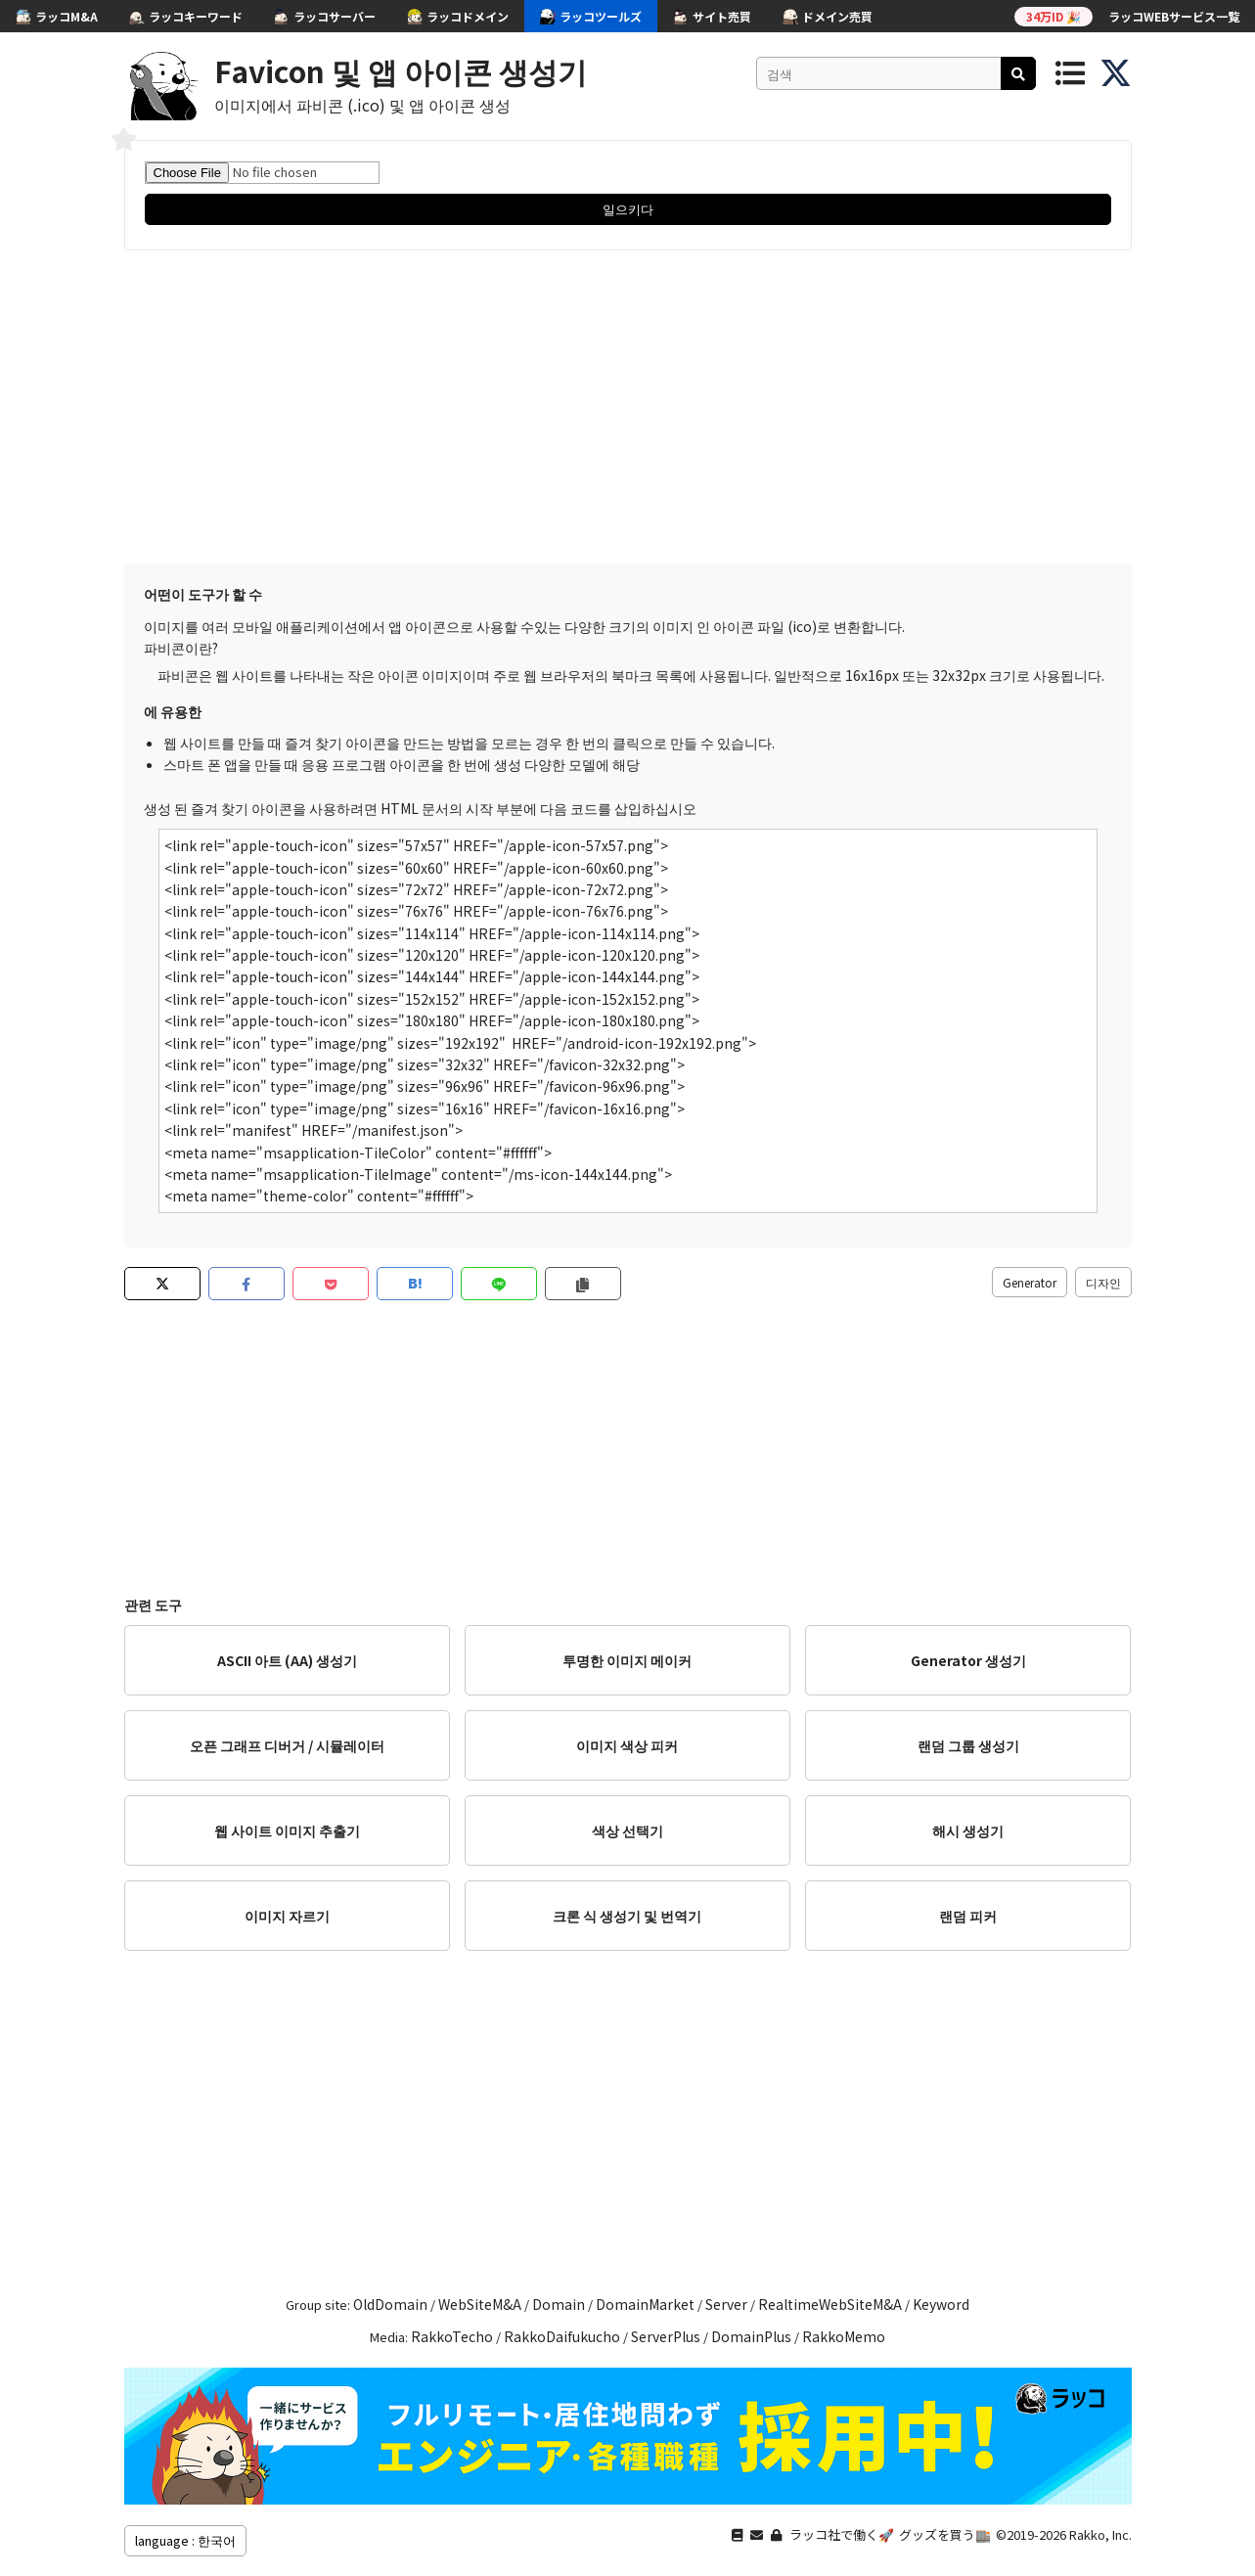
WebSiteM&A (479, 2304)
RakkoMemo (843, 2336)
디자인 (1103, 1282)
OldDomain (390, 2304)
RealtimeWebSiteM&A (830, 2304)
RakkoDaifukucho (562, 2336)
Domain (558, 2304)
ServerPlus (665, 2336)
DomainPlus (751, 2336)
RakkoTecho (452, 2336)
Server (726, 2304)
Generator (1029, 1282)
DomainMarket (645, 2304)
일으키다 (628, 209)
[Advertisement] (628, 407)
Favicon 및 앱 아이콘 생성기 (400, 70)
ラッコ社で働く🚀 (841, 2534)
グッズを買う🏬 (945, 2534)
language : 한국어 (185, 2540)
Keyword (941, 2304)
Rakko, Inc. (1100, 2534)
